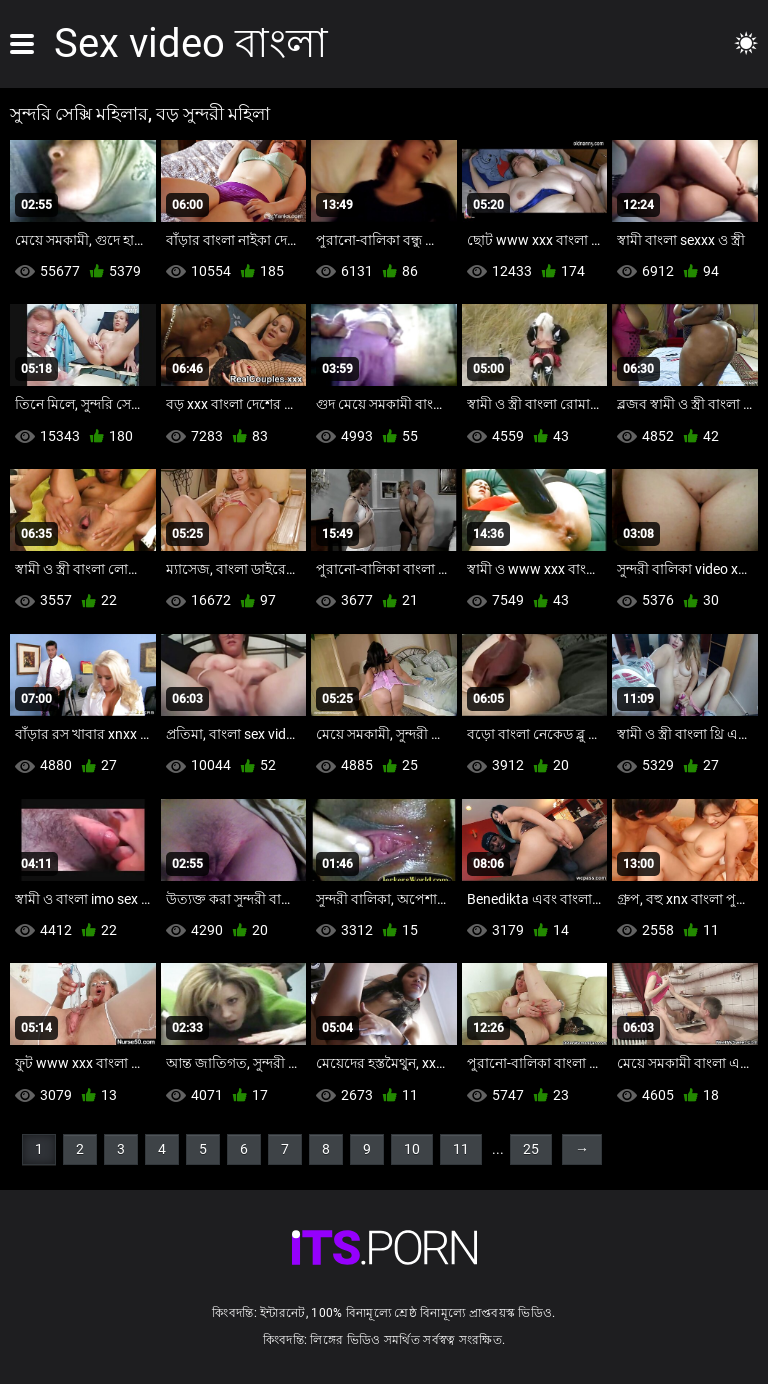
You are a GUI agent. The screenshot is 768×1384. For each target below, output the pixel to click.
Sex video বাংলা (191, 43)
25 (531, 1149)
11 (461, 1149)
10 (412, 1149)
